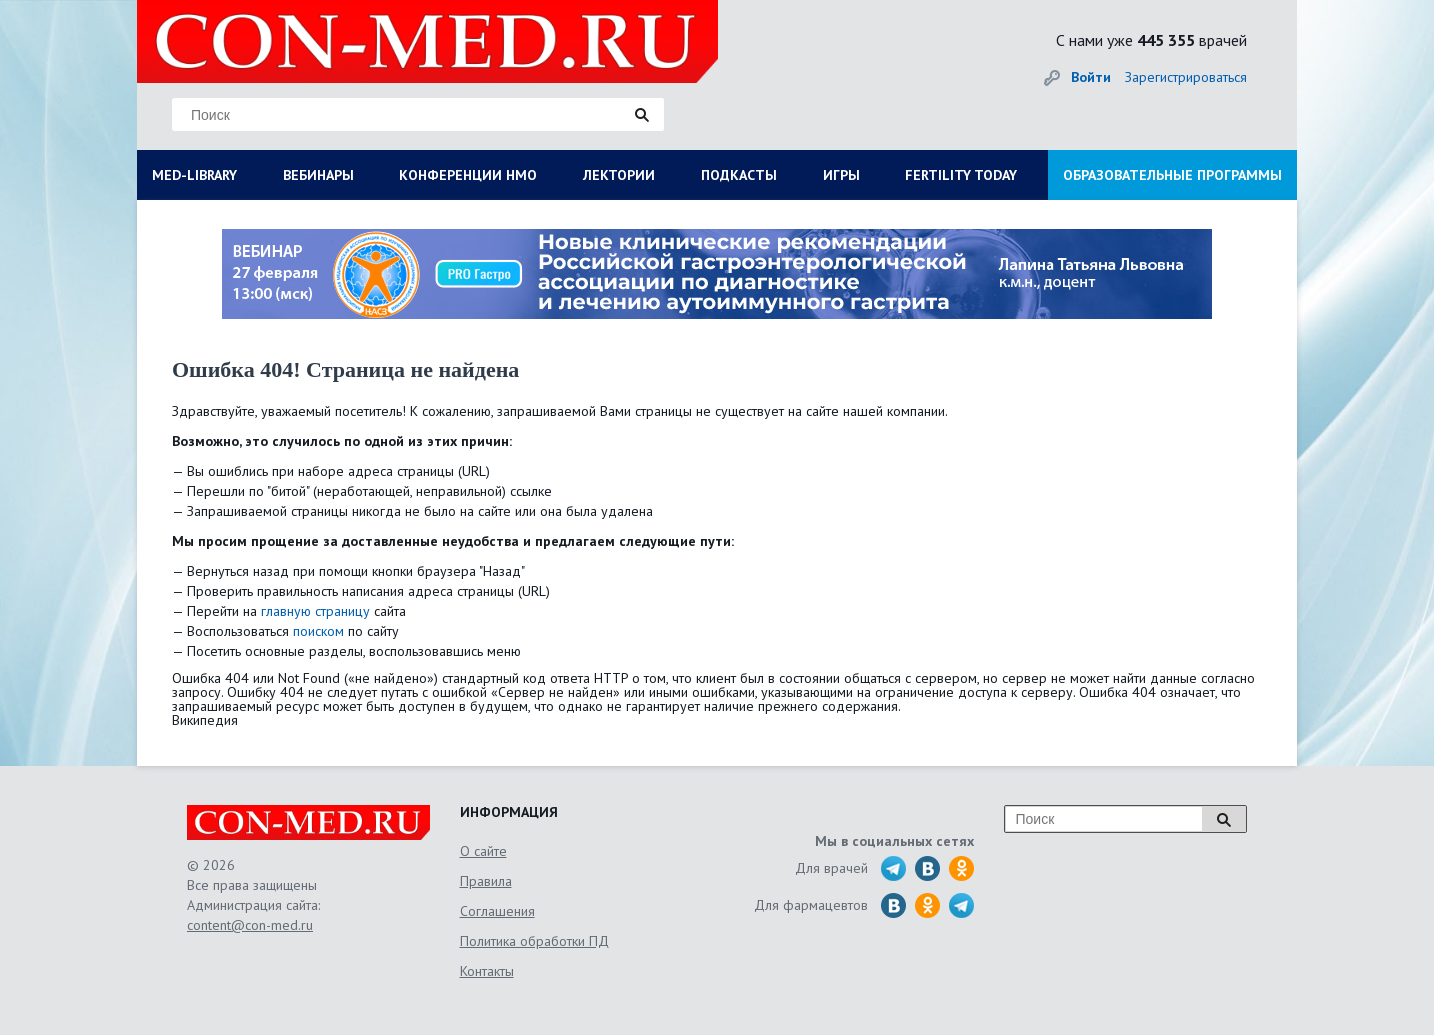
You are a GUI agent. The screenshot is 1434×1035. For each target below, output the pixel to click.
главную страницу (315, 611)
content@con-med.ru (250, 925)
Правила (486, 881)
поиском (318, 631)
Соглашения (497, 911)
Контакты (487, 971)
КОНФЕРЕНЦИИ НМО (468, 175)
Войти (1091, 77)
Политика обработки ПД (534, 941)
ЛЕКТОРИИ (619, 175)
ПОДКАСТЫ (739, 175)
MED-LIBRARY (194, 175)
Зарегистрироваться (1186, 77)
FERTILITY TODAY (961, 175)
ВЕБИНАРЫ (318, 175)
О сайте (483, 851)
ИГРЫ (841, 175)
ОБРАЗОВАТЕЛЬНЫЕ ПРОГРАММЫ (1172, 175)
